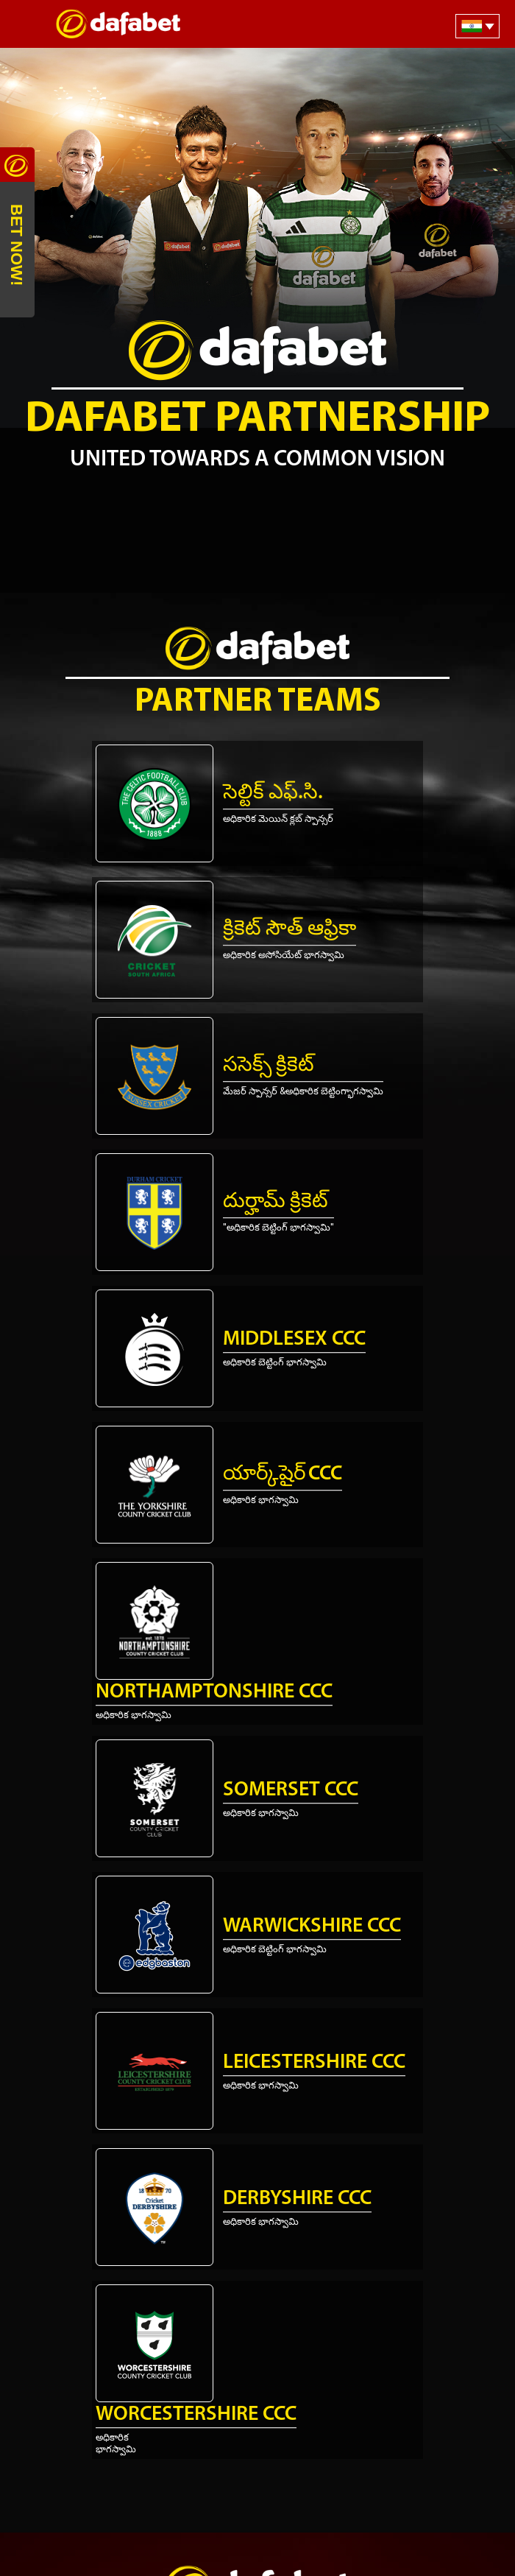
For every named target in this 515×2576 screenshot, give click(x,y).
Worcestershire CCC (196, 2414)
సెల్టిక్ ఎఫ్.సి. (273, 793)
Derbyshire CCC (297, 2199)
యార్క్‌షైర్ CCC (282, 1474)
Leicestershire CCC (314, 2062)
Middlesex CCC (294, 1339)
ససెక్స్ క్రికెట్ (268, 1065)
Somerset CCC (290, 1790)
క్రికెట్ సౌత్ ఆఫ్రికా (289, 929)
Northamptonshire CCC (214, 1692)
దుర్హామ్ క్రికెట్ (275, 1202)
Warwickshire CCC (312, 1926)
